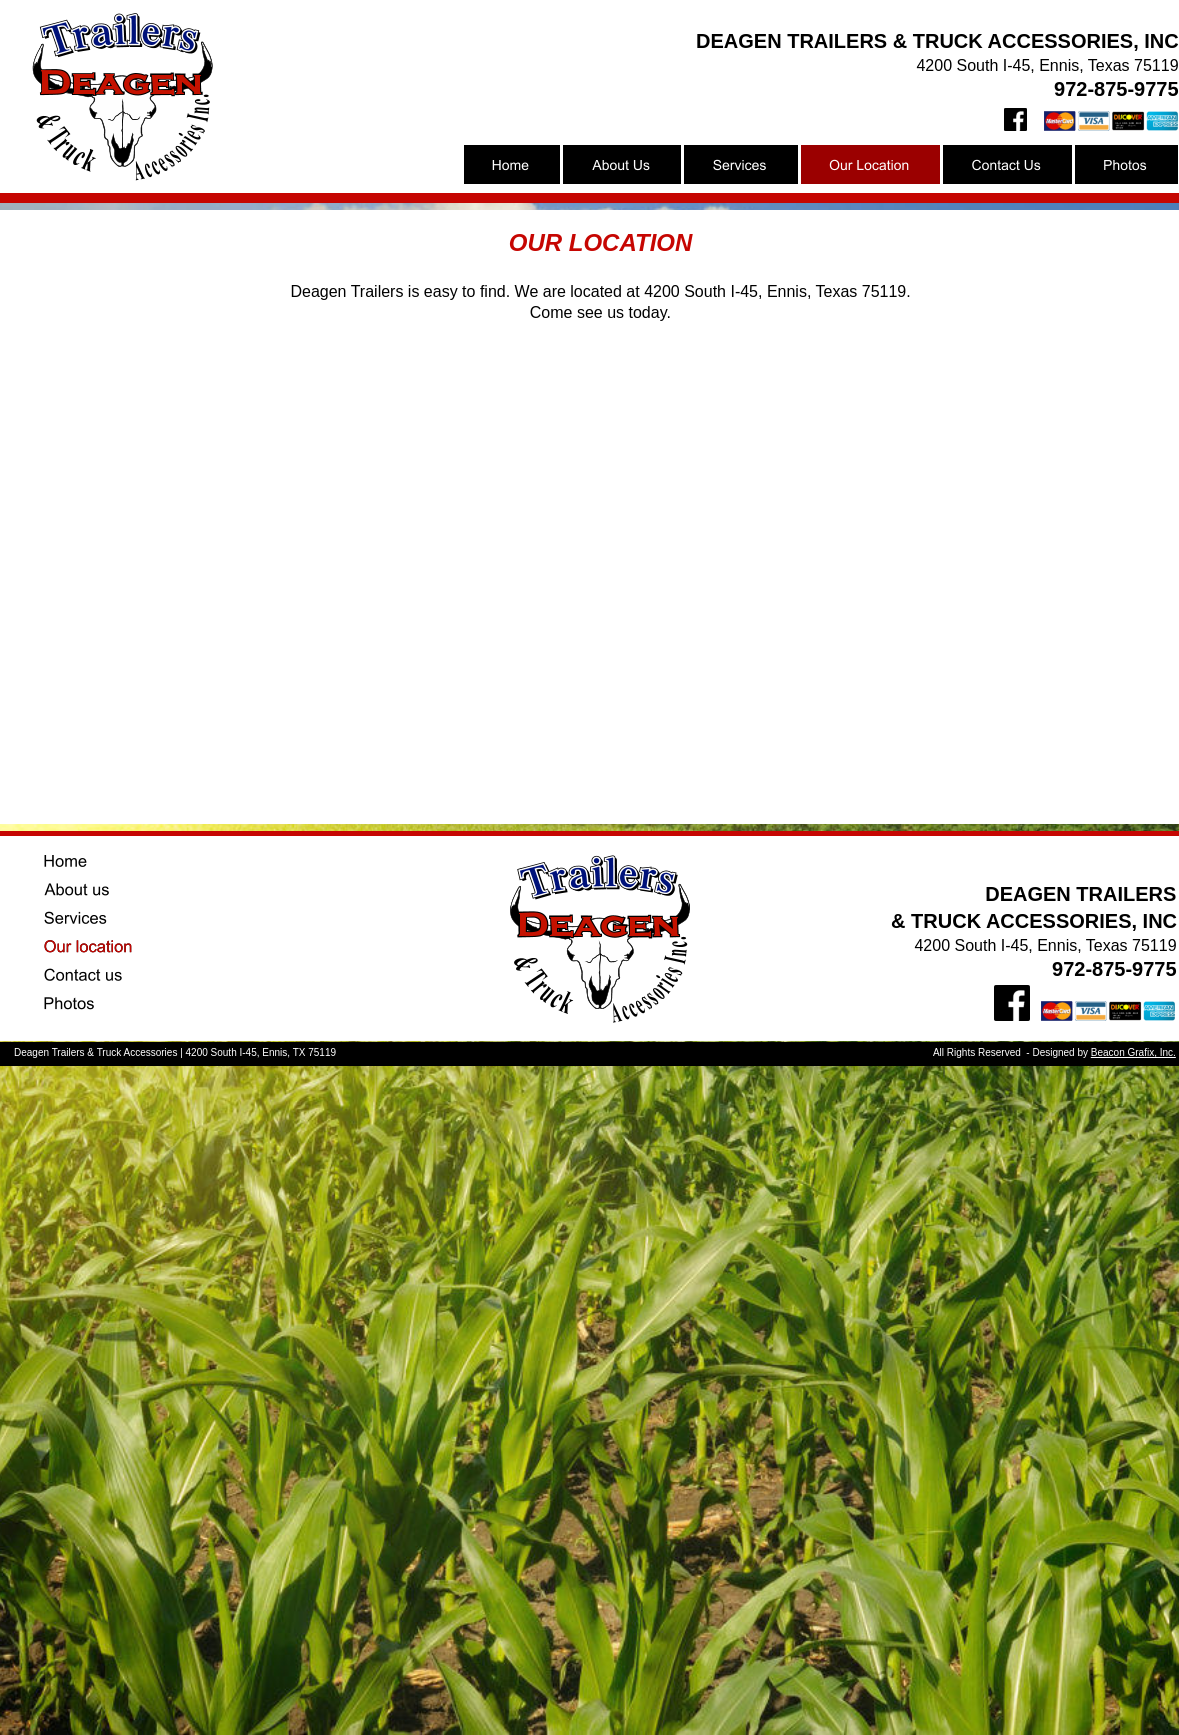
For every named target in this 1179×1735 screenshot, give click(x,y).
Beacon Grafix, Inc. (1133, 1052)
